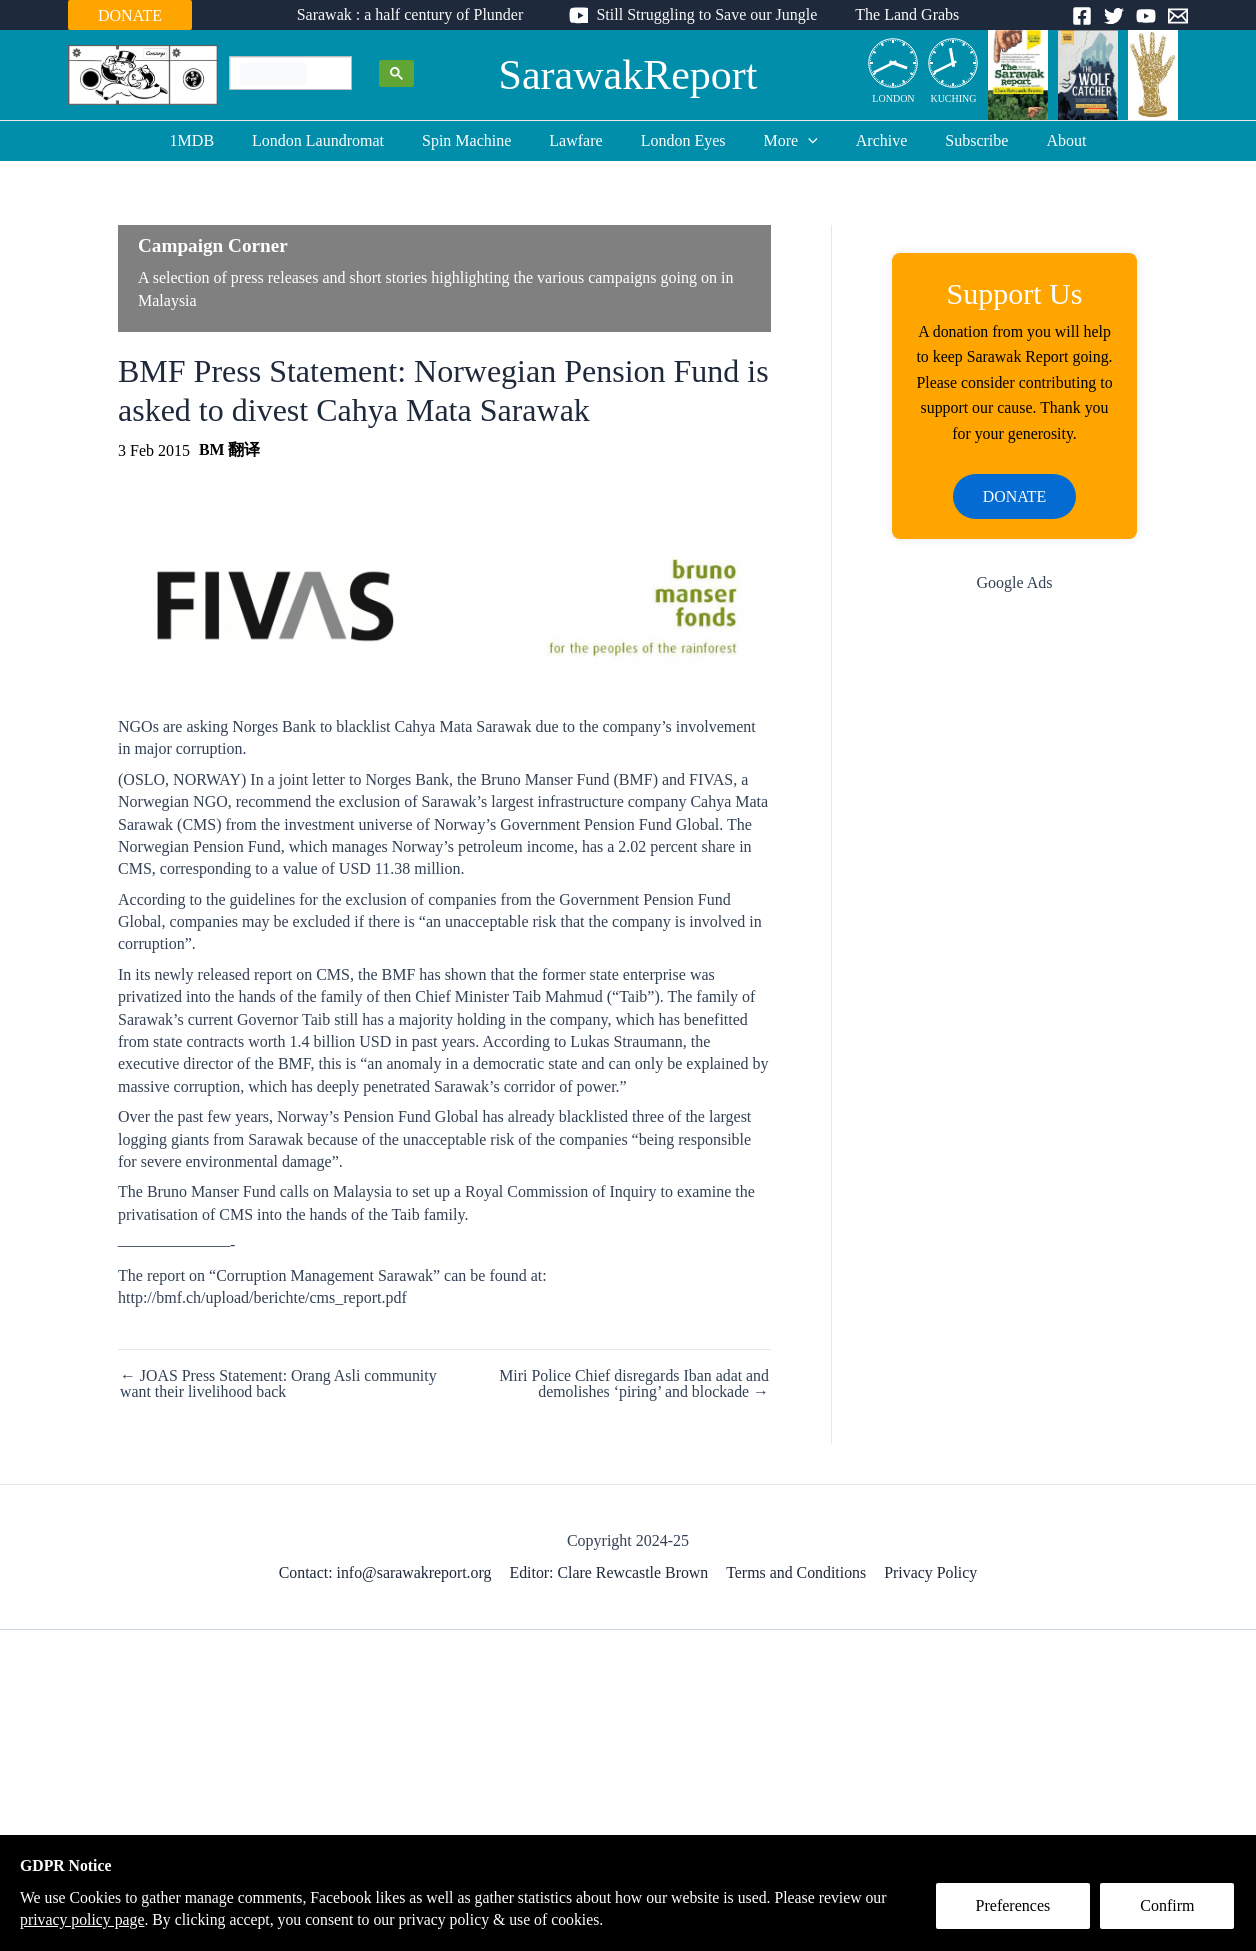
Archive (870, 140)
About (1042, 140)
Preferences (1014, 1907)
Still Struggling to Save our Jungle (706, 14)
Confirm (1169, 1907)
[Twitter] (1114, 16)
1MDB (216, 140)
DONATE (130, 15)
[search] (273, 74)
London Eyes (683, 140)
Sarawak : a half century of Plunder (416, 14)
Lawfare (581, 140)
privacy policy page (108, 1919)
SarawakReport (628, 75)
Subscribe (958, 140)
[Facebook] (1082, 16)
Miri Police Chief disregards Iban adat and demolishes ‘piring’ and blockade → (633, 1384)
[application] (802, 141)
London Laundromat (336, 140)
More (785, 141)
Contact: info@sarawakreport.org (386, 1572)
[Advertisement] (1014, 929)
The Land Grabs (901, 14)
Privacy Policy (930, 1572)
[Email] (1178, 16)
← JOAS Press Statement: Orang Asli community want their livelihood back (279, 1384)
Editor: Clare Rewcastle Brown (610, 1572)
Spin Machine (478, 140)
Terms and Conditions (796, 1572)
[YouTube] (1146, 16)
